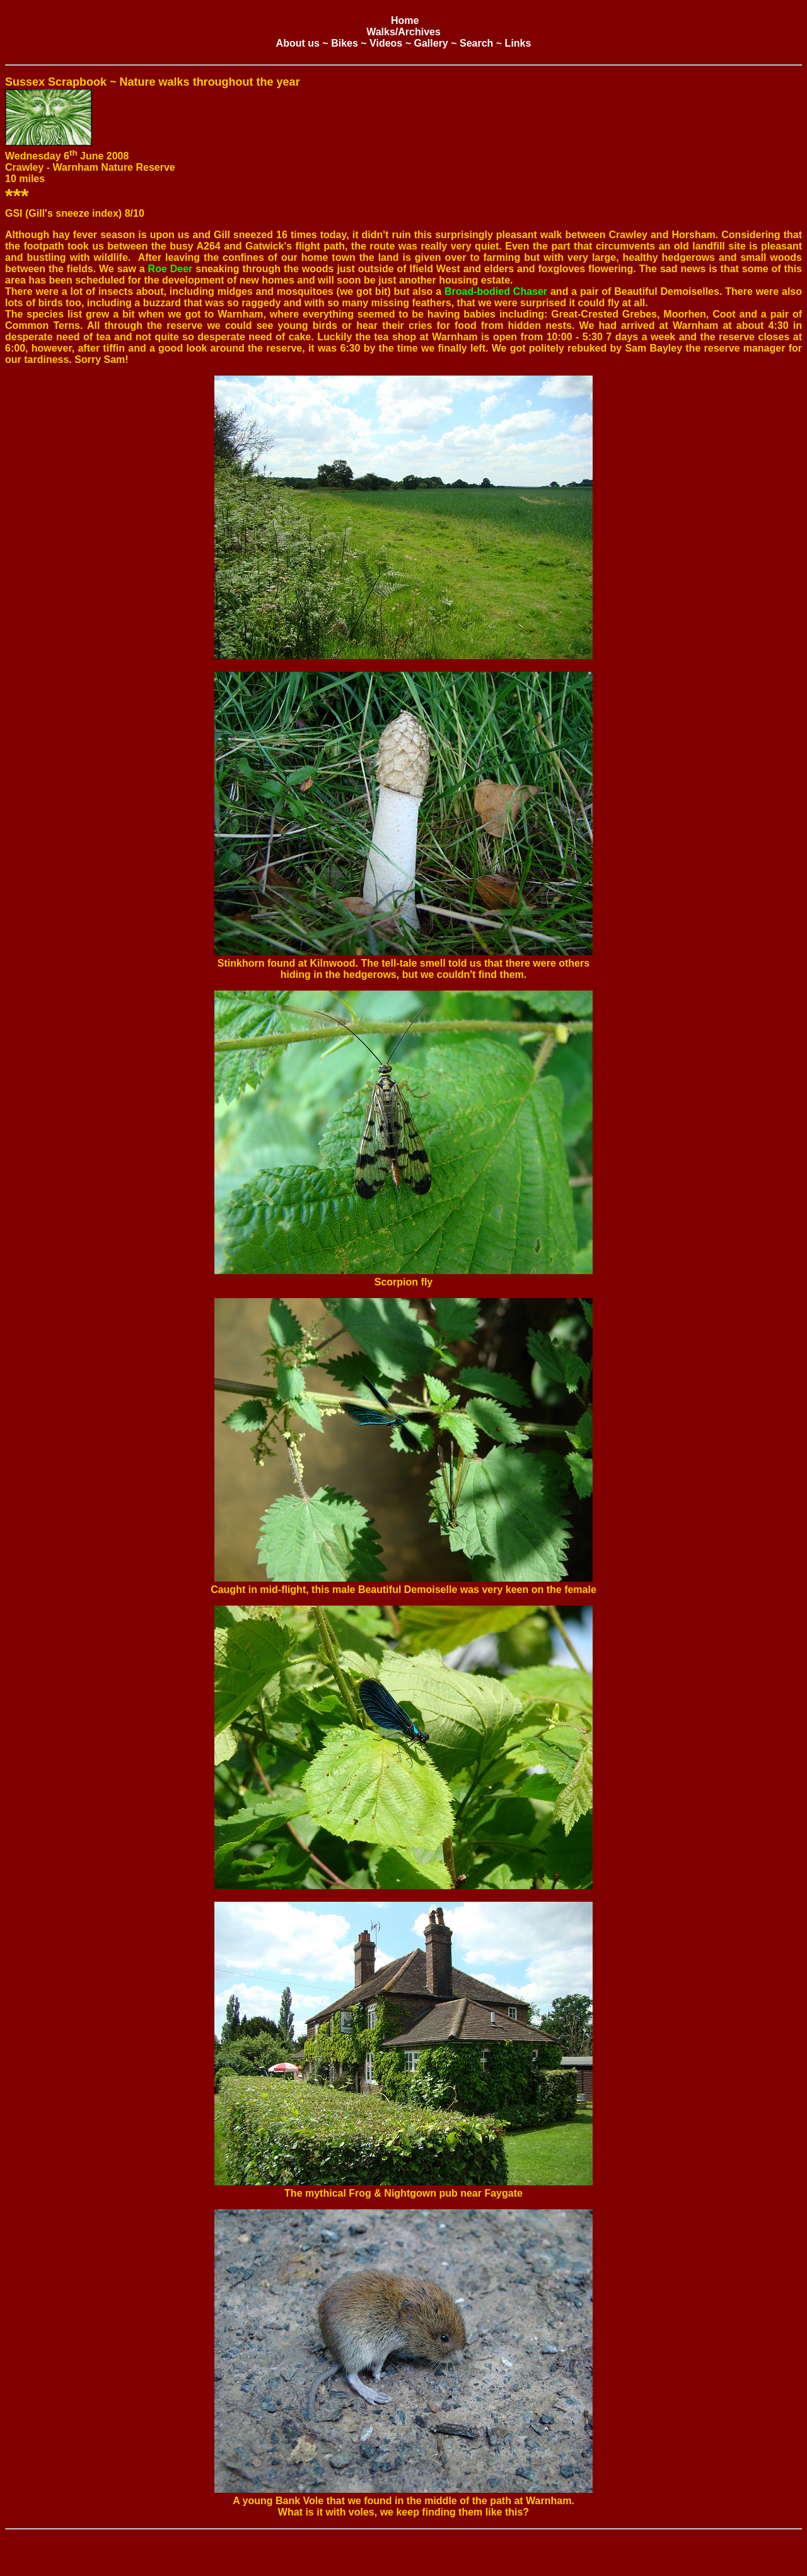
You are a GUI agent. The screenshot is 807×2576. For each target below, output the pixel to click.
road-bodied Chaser (500, 291)
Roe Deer (170, 268)
